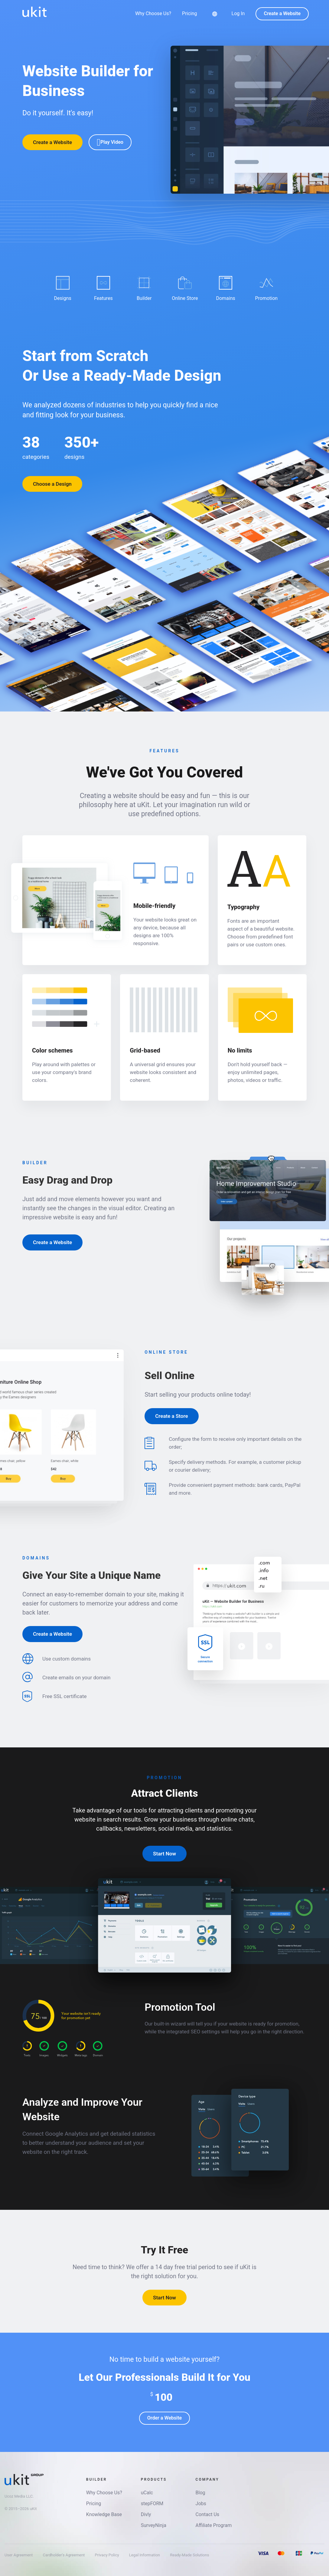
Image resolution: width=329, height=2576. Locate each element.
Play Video (110, 142)
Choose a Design (52, 484)
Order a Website (164, 2418)
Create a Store (171, 1416)
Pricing (189, 13)
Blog (200, 2493)
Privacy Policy (107, 2555)
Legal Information (145, 2555)
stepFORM (152, 2503)
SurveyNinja (153, 2525)
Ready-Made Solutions (189, 2555)
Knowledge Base (104, 2514)
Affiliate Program (214, 2525)
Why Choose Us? (153, 13)
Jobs (201, 2503)
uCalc (147, 2493)
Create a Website (282, 13)
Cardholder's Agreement (64, 2555)
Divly (146, 2514)
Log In (238, 13)
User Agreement (19, 2555)
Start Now (164, 1854)
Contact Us (208, 2514)
